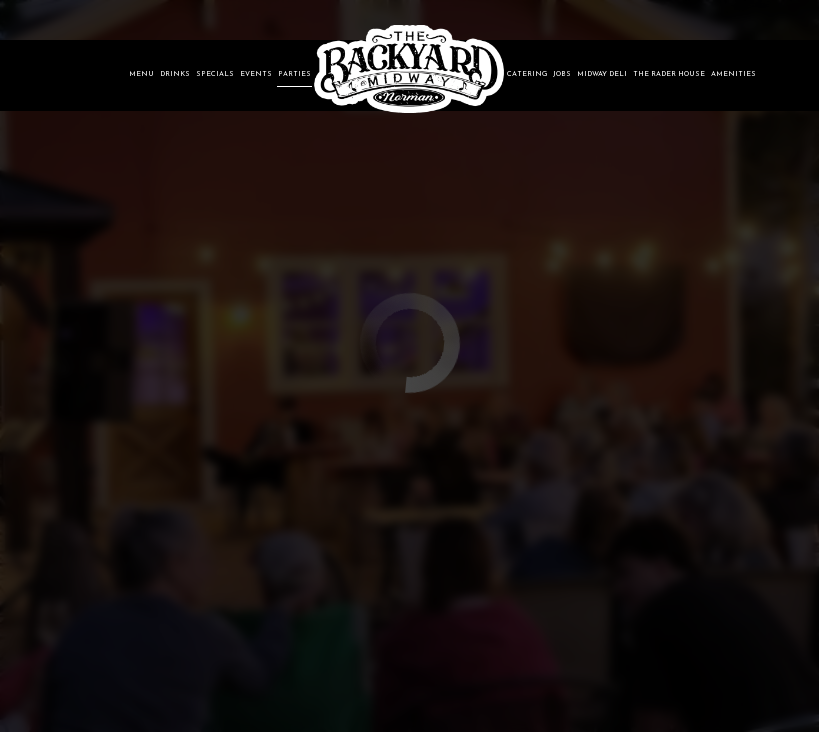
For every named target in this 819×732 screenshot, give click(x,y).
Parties (294, 74)
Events (256, 74)
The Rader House (669, 74)
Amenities (733, 74)
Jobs (562, 74)
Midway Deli (602, 74)
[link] (409, 69)
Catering (527, 74)
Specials (215, 74)
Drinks (175, 74)
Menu (141, 74)
